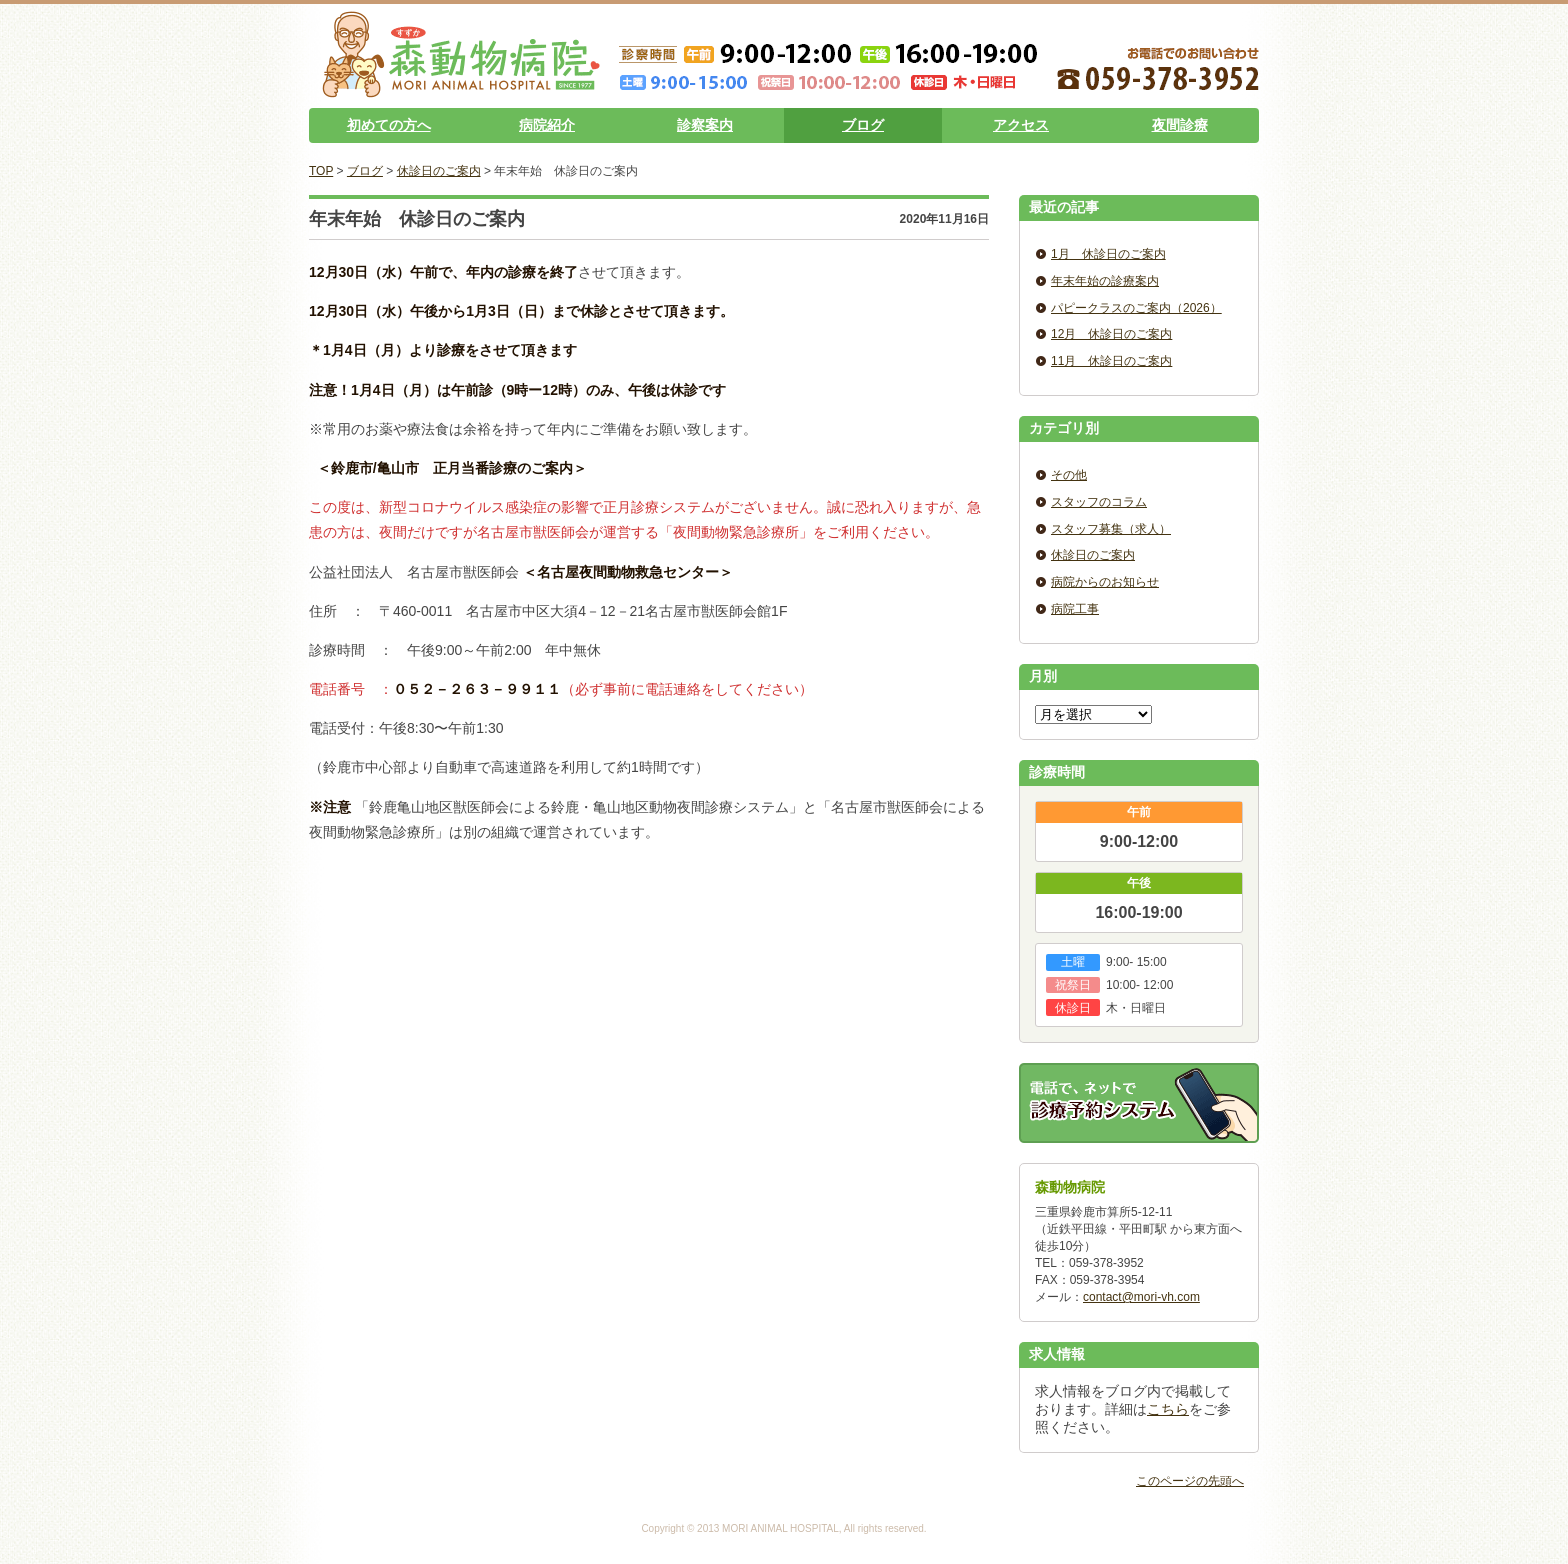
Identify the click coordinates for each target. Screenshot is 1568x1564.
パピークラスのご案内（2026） (1136, 308)
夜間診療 (1180, 125)
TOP (321, 171)
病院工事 (1075, 609)
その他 (1069, 475)
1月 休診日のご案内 (1108, 254)
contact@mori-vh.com (1141, 1297)
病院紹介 (547, 125)
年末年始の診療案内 (1105, 281)
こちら (1168, 1409)
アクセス (1021, 125)
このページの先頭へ (1190, 1481)
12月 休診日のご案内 (1111, 334)
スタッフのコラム (1099, 502)
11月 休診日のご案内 (1111, 361)
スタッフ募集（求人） (1111, 529)
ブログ (863, 125)
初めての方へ (389, 125)
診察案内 (705, 125)
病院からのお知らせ (1105, 582)
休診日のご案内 (439, 171)
